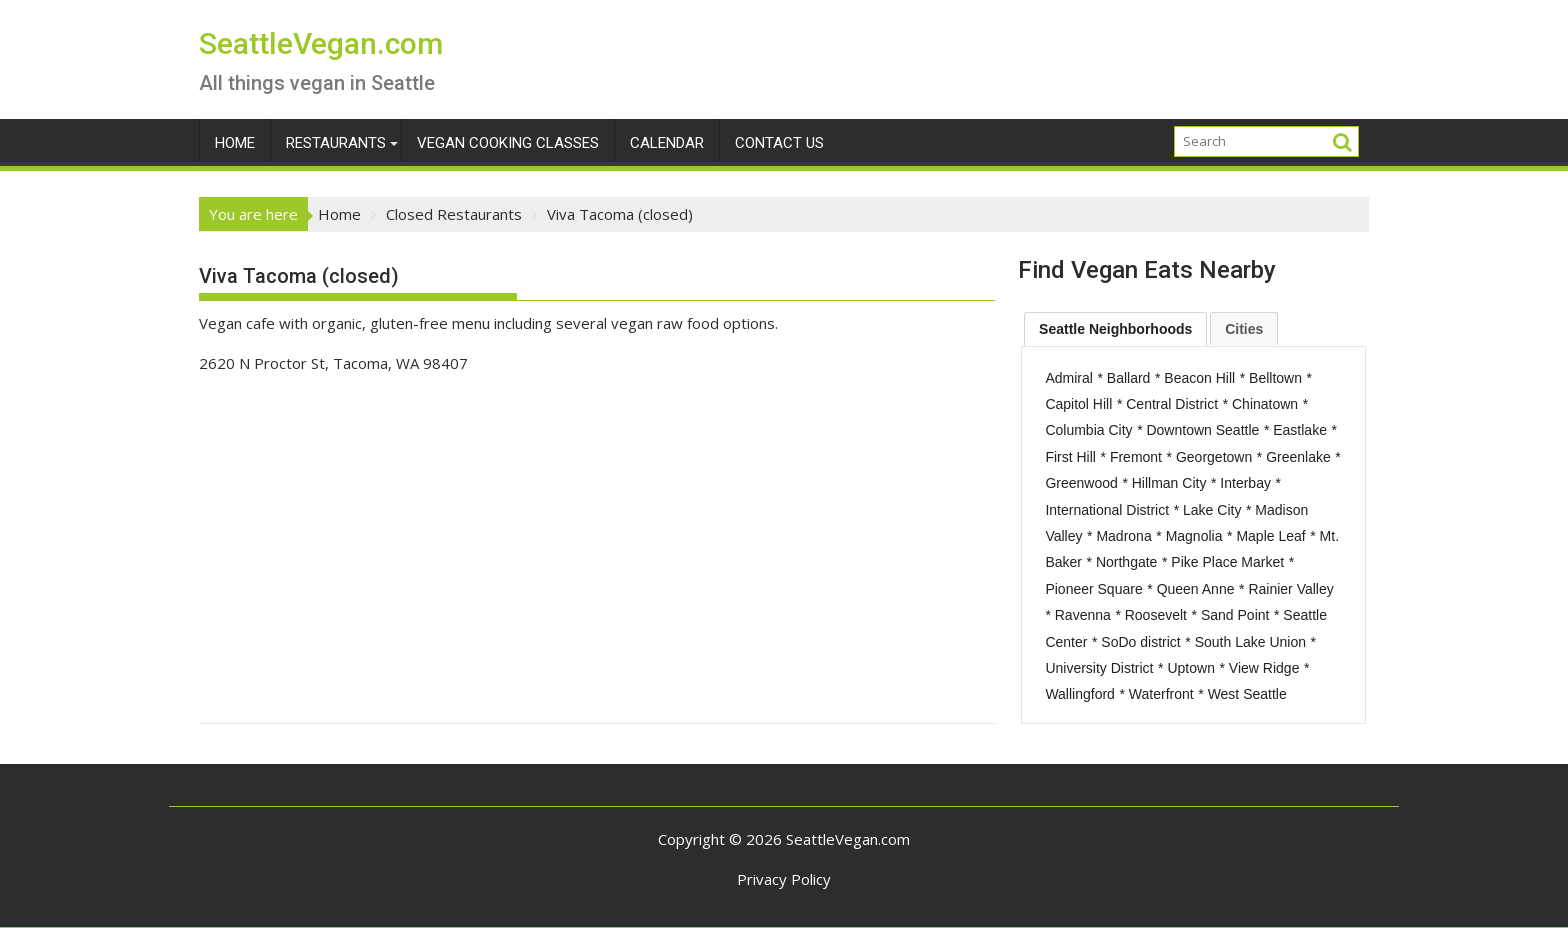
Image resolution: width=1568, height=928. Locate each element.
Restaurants (336, 143)
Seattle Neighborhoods (1115, 329)
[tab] (1115, 329)
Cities (1244, 329)
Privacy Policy (784, 879)
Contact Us (779, 143)
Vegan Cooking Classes (508, 143)
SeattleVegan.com (321, 43)
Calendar (667, 143)
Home (235, 143)
